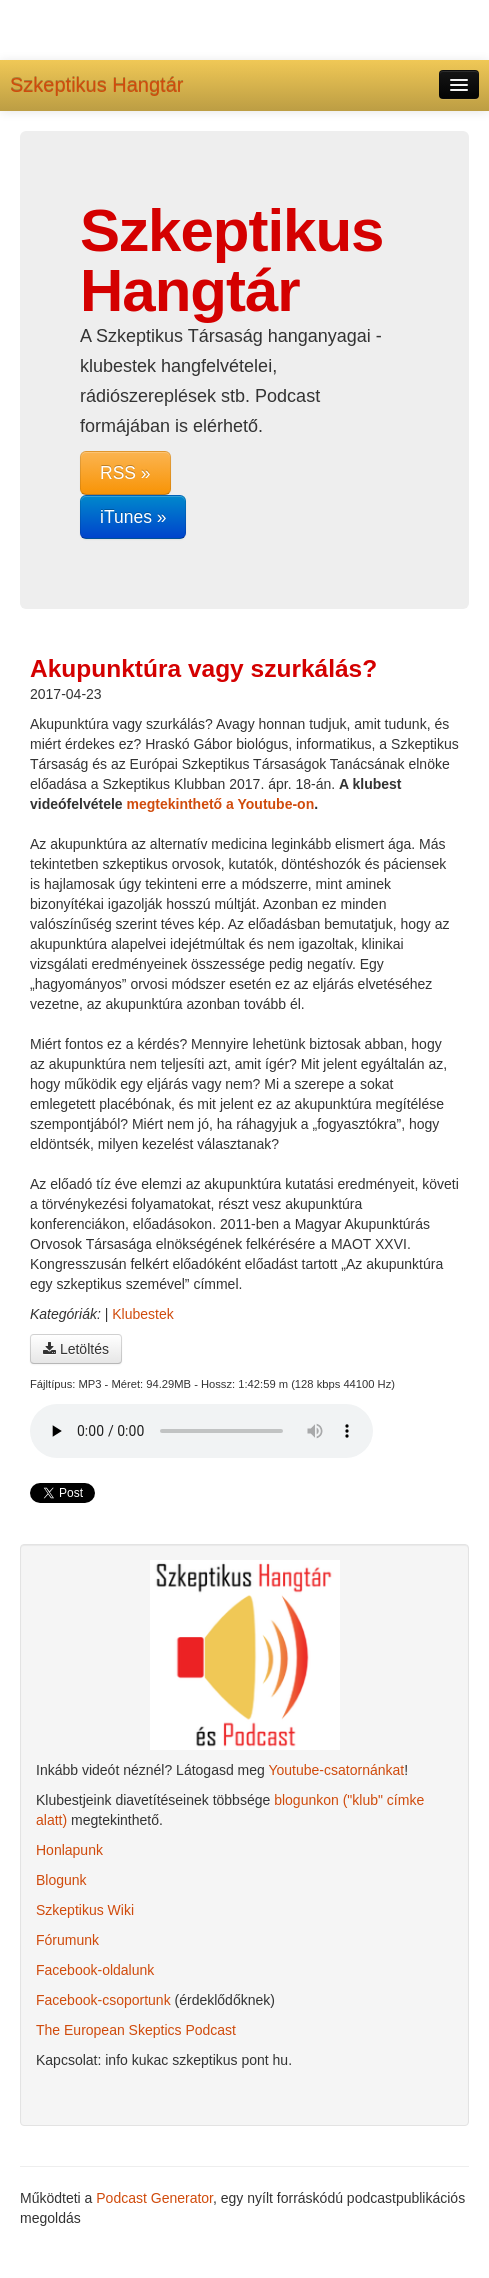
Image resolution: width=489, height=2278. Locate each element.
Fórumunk (67, 1940)
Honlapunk (69, 1850)
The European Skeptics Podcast (136, 2030)
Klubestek (142, 1314)
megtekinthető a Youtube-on (221, 804)
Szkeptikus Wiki (85, 1910)
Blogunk (61, 1880)
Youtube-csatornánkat (336, 1770)
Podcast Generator (154, 2198)
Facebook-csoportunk (103, 2000)
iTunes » (133, 517)
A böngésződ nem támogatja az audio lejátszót (201, 1431)
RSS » (125, 473)
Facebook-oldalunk (95, 1970)
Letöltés (76, 1349)
